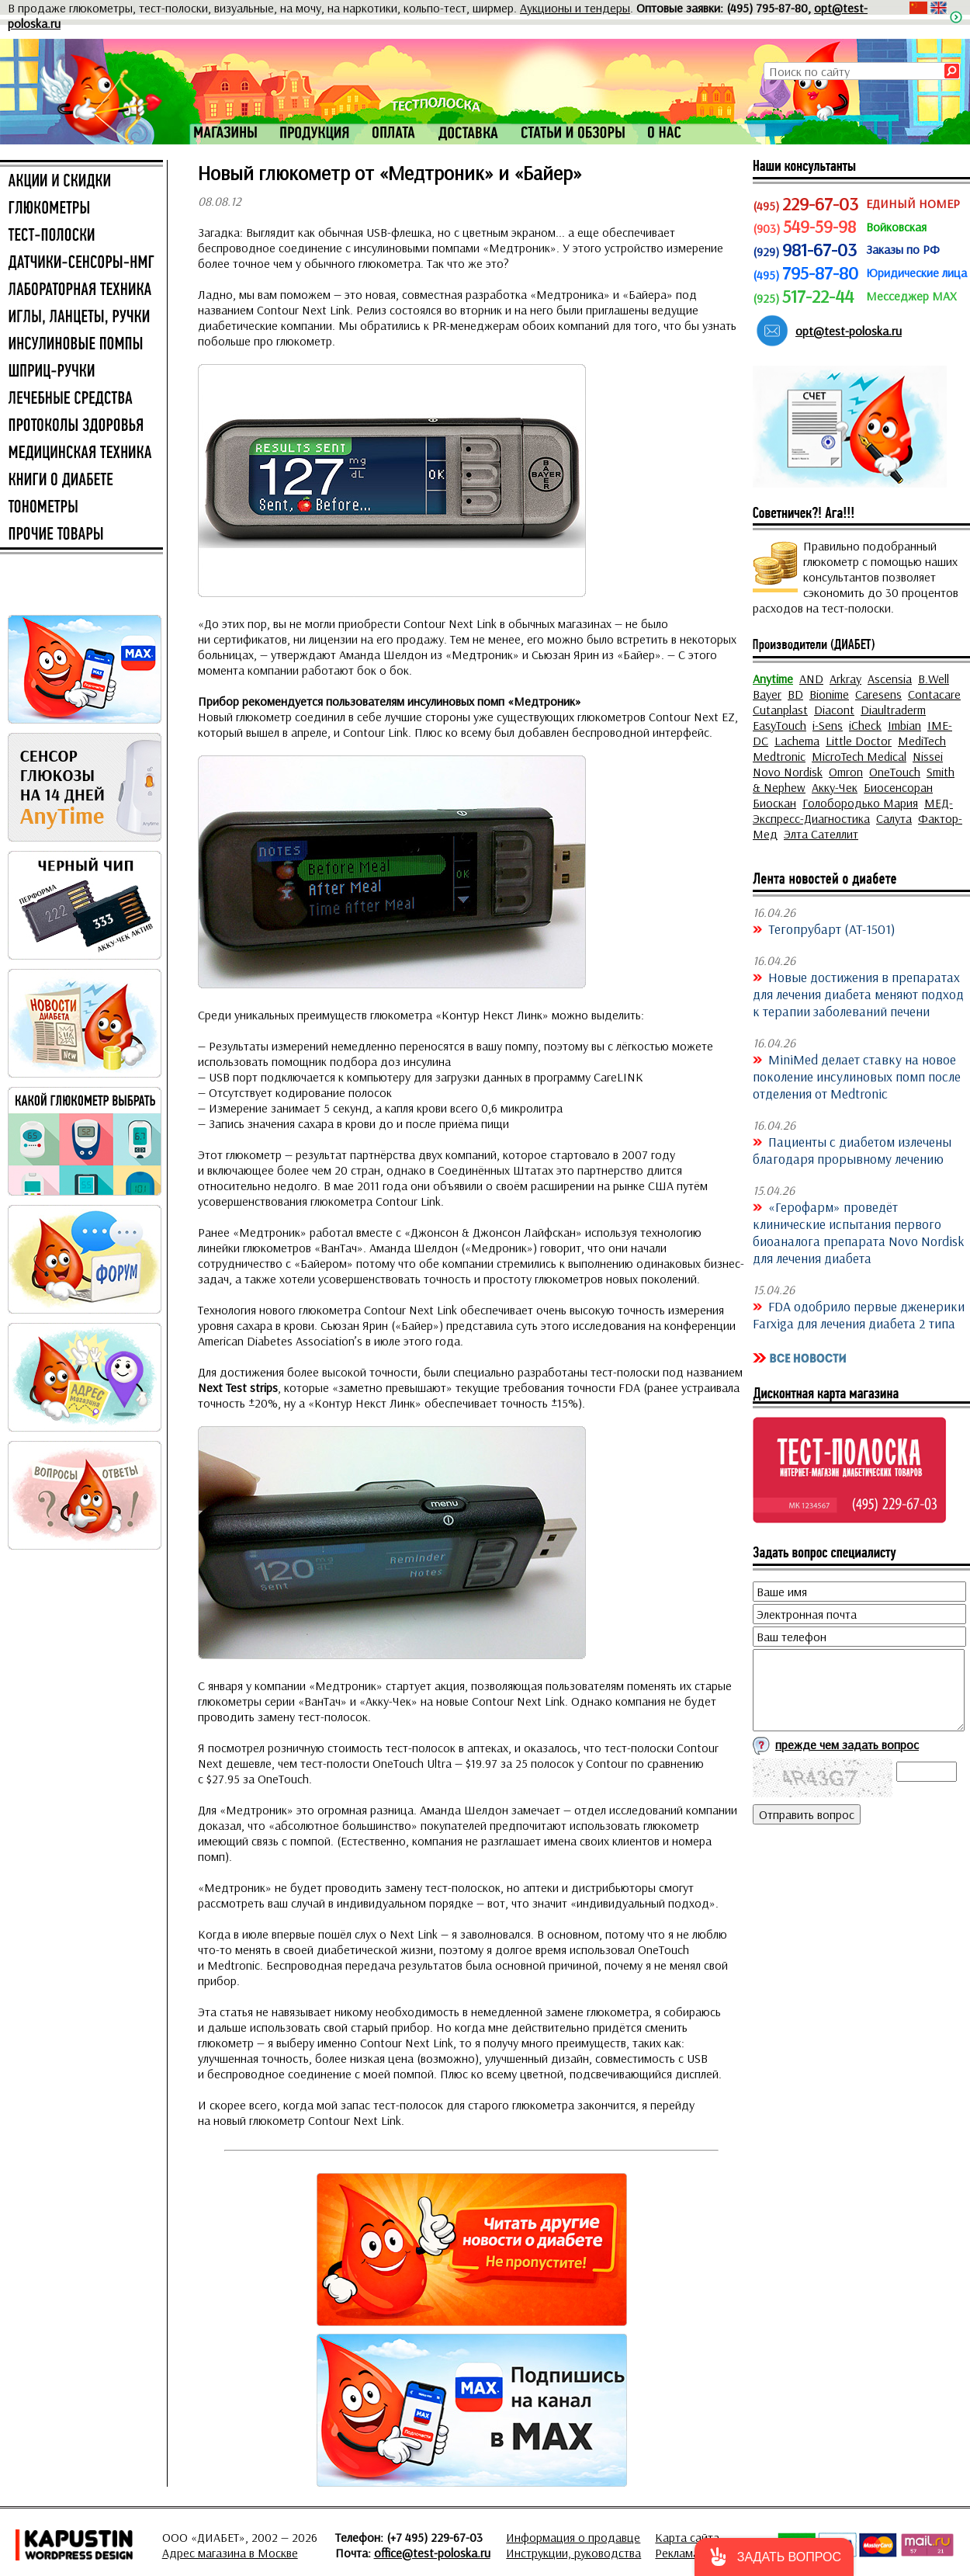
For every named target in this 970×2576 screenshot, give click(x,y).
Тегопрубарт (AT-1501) (832, 928)
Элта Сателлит (821, 834)
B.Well (933, 678)
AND (811, 678)
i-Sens (827, 725)
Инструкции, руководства (573, 2552)
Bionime (829, 694)
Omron (846, 771)
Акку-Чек (834, 787)
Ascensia (890, 678)
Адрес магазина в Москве (230, 2552)
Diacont (834, 709)
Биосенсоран (898, 787)
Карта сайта (687, 2537)
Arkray (845, 678)
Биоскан (774, 803)
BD (795, 694)
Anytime (773, 678)
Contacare (934, 694)
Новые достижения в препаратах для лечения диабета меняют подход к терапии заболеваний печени (858, 993)
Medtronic (779, 756)
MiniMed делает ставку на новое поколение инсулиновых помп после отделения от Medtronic (857, 1076)
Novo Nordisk (788, 771)
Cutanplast (780, 709)
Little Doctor (859, 740)
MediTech (922, 740)
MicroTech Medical (859, 756)
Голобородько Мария (860, 803)
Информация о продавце (573, 2537)
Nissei (928, 756)
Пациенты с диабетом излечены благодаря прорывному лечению (852, 1150)
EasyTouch (779, 725)
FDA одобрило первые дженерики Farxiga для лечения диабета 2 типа (859, 1314)
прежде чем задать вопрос (847, 1744)
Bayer (767, 694)
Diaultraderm (893, 709)
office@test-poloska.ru (432, 2552)
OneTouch (894, 771)
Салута (894, 818)
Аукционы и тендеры (575, 8)
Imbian (904, 725)
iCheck (865, 725)
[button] (774, 2557)
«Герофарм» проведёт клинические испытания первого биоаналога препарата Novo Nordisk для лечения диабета (859, 1232)
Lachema (796, 740)
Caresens (878, 694)
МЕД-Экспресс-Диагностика (853, 810)
